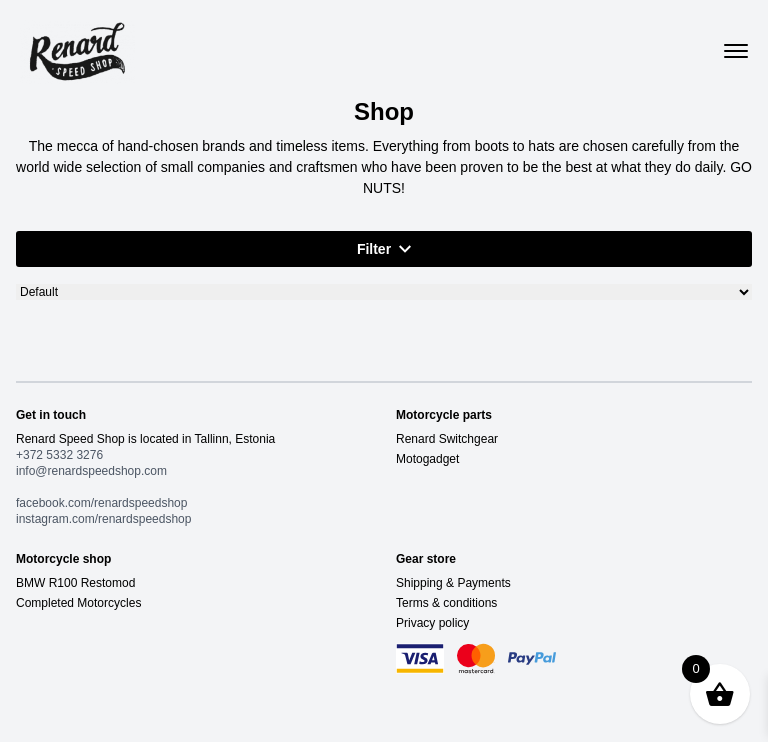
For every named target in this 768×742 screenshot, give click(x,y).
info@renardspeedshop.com (91, 471)
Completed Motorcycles (78, 603)
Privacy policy (432, 623)
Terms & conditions (446, 603)
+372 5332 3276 (59, 455)
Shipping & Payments (453, 583)
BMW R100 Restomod (75, 583)
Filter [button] (384, 249)
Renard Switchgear (447, 439)
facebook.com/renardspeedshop (101, 503)
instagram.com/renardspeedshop (103, 519)
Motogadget (427, 459)
